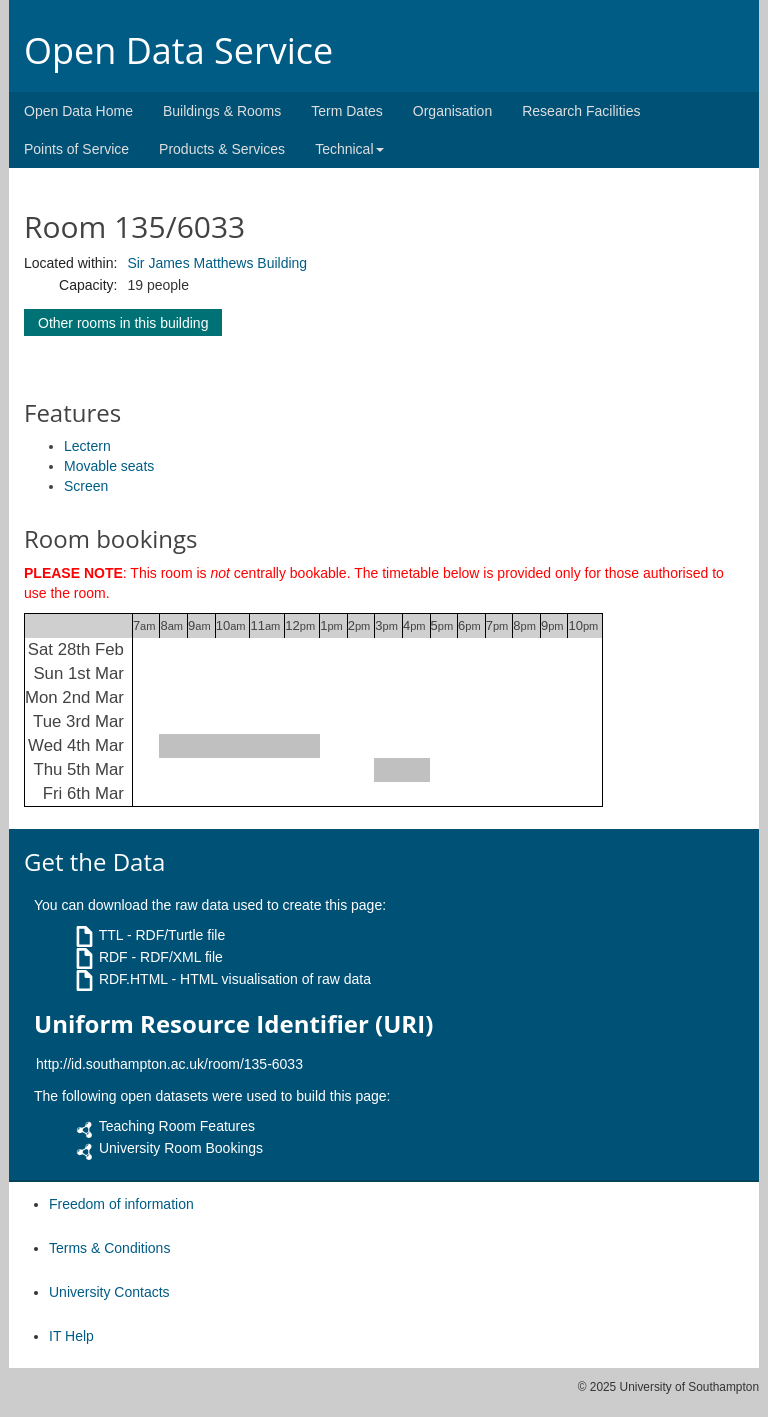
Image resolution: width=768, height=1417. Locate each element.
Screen (86, 486)
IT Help (71, 1336)
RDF (113, 957)
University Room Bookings (181, 1148)
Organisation (452, 111)
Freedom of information (121, 1204)
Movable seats (109, 466)
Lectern (87, 446)
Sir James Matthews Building (217, 263)
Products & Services (222, 149)
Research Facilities (581, 111)
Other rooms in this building (123, 323)
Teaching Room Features (177, 1126)
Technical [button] (349, 149)
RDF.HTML (133, 979)
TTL (111, 935)
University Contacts (109, 1292)
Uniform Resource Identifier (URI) (233, 1024)
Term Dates (347, 111)
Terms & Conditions (109, 1248)
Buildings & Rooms (222, 111)
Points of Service (76, 149)
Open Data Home (78, 111)
